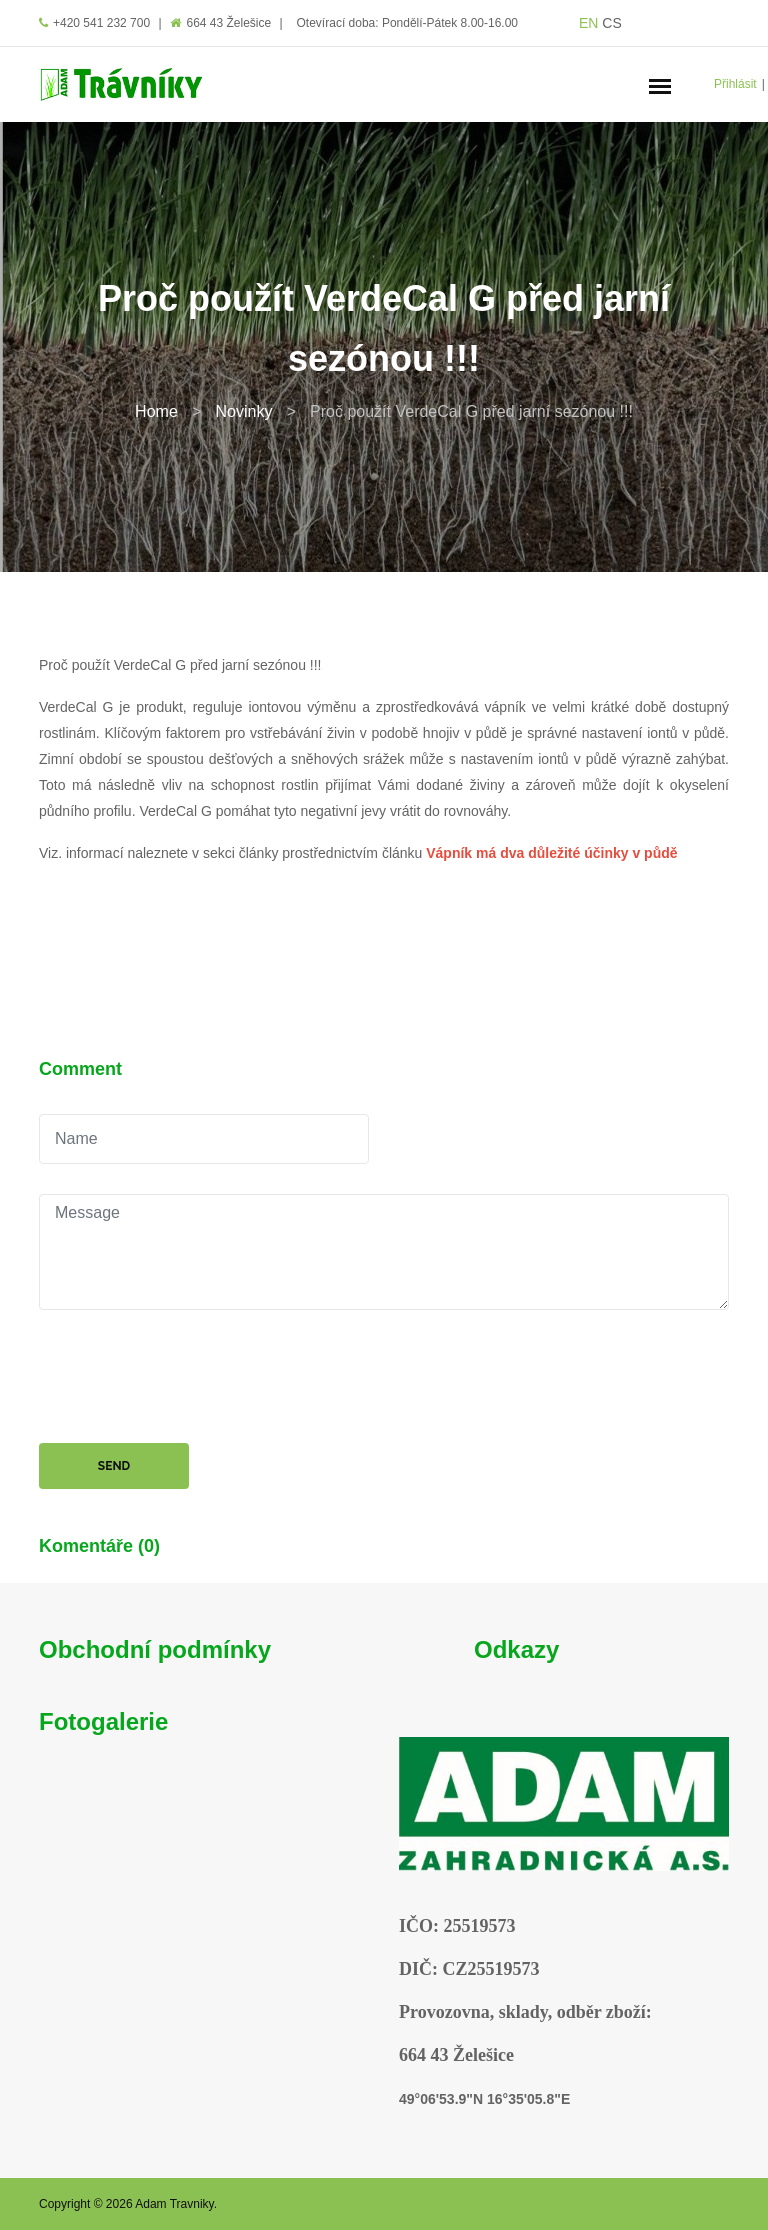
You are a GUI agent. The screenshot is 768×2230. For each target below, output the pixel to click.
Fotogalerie (103, 1721)
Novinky (243, 411)
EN (588, 23)
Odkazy (516, 1649)
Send (114, 1466)
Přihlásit (735, 84)
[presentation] (191, 1379)
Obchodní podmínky (155, 1649)
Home (156, 411)
